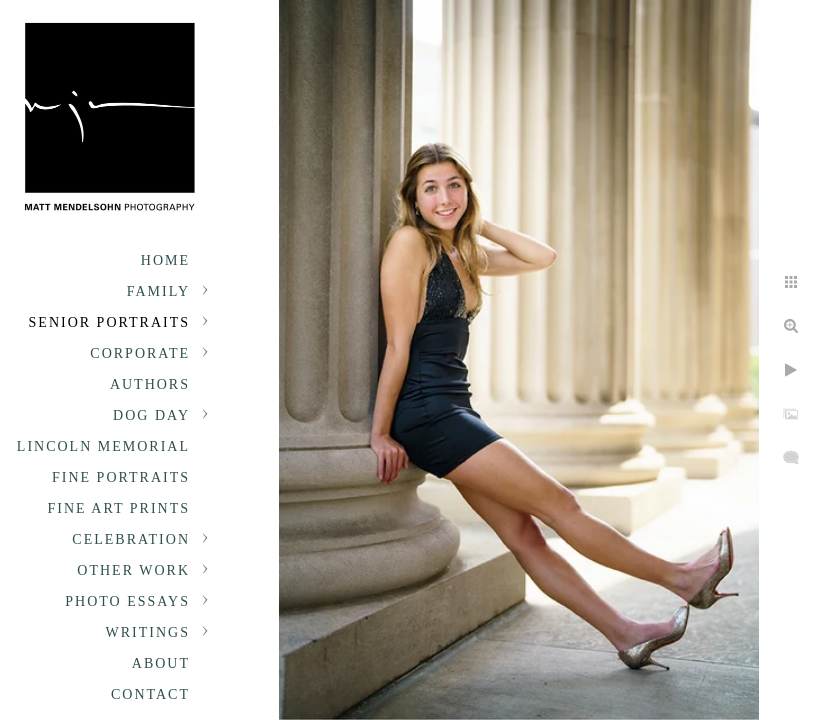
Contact (150, 694)
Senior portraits (109, 322)
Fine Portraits (121, 477)
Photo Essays (127, 601)
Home (165, 260)
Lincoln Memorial (103, 446)
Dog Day (151, 415)
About (161, 663)
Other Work (133, 570)
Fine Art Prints (119, 508)
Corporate (140, 353)
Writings (148, 632)
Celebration (131, 539)
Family (158, 291)
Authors (150, 384)
